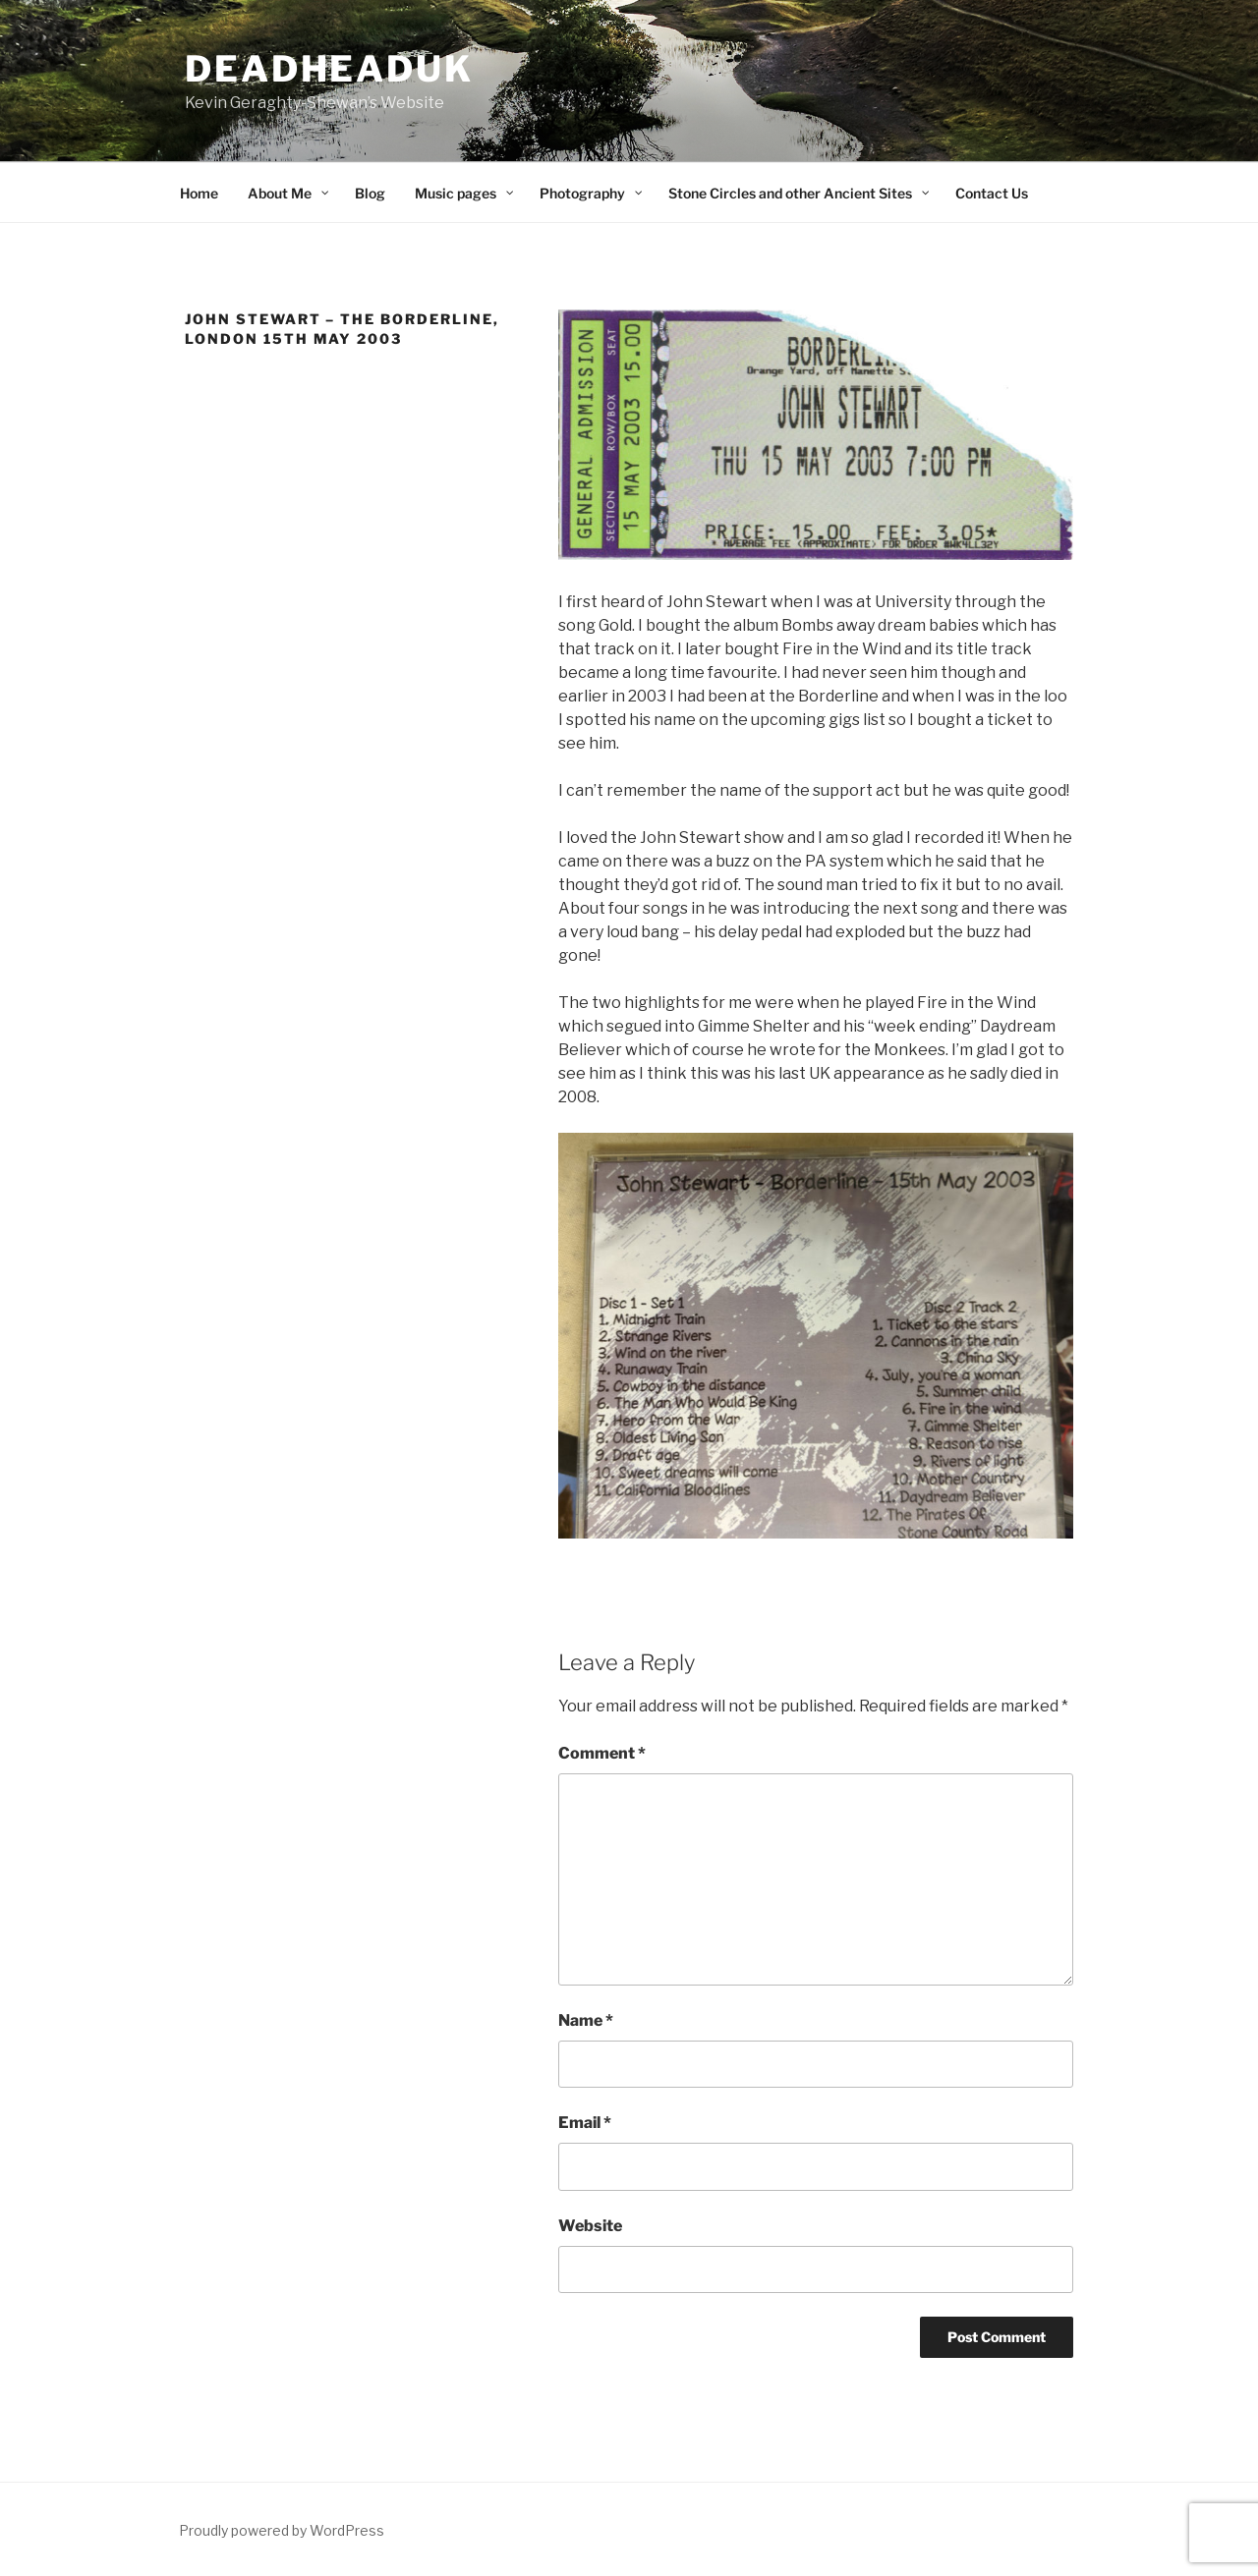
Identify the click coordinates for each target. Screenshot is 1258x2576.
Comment (602, 1753)
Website (590, 2225)
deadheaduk (329, 68)
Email (584, 2122)
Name (585, 2020)
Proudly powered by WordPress (281, 2530)
